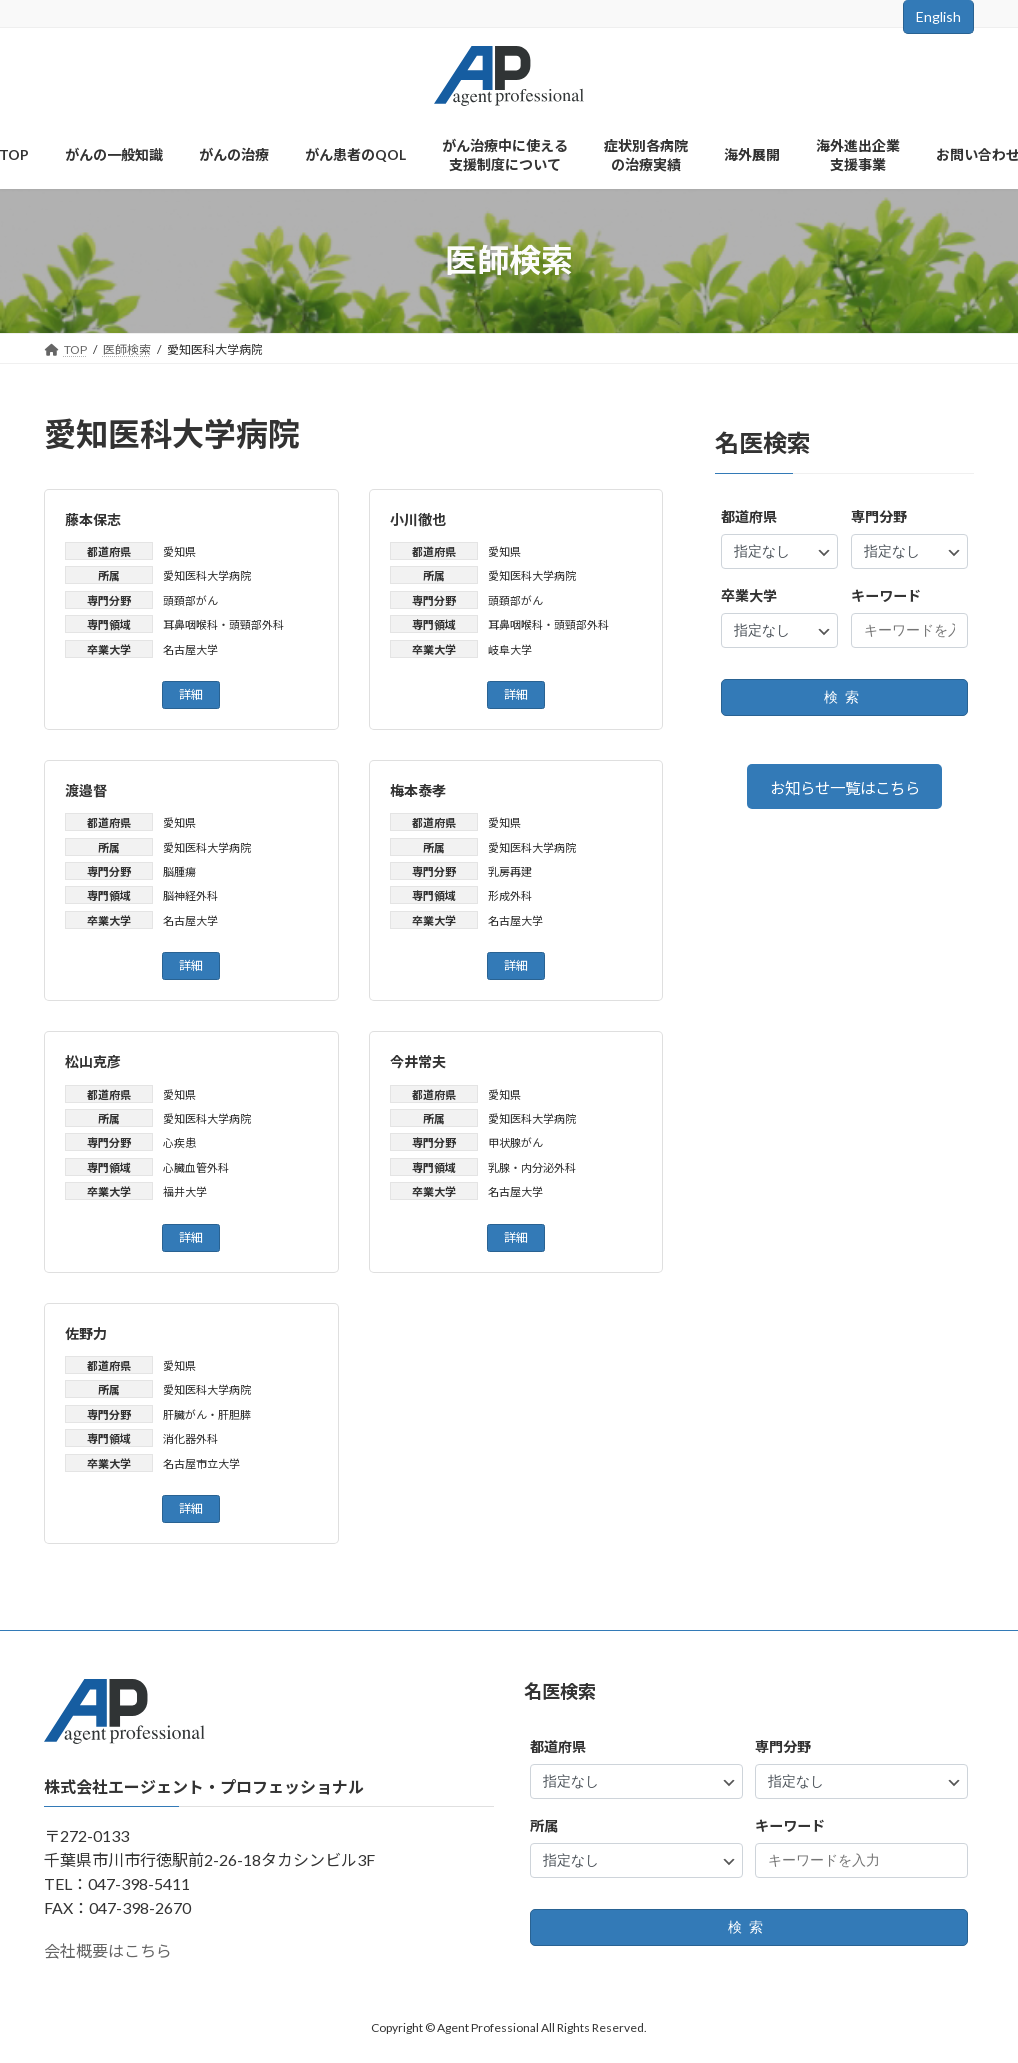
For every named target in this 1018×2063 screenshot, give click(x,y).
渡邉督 (86, 790)
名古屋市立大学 (201, 1463)
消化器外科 (190, 1438)
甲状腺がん (515, 1142)
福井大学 (185, 1191)
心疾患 (179, 1142)
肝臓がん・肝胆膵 (207, 1414)
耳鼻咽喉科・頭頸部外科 (223, 624)
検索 (844, 697)
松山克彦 (93, 1061)
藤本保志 (93, 519)
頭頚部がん (190, 600)
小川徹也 (418, 519)
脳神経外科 (190, 895)
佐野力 (86, 1333)
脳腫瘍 (179, 871)
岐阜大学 (510, 649)
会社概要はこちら (108, 1950)
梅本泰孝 (418, 790)
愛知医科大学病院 (207, 575)
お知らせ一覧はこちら (844, 788)
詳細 (191, 694)
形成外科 (510, 895)
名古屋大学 (190, 649)
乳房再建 (510, 871)
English (938, 16)
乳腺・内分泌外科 (532, 1167)
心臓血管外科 (196, 1167)
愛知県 (179, 551)
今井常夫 (418, 1061)
